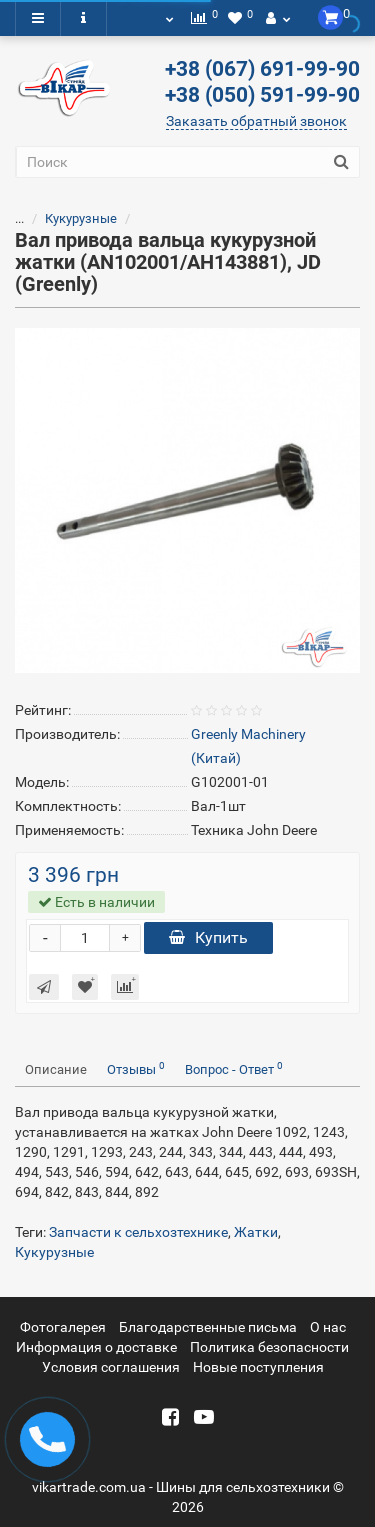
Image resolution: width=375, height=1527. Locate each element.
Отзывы (136, 1068)
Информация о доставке (96, 1347)
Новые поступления (258, 1367)
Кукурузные (81, 218)
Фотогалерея (63, 1327)
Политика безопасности (269, 1347)
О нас (328, 1327)
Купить (208, 937)
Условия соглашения (111, 1367)
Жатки (256, 1232)
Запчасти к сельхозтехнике (138, 1232)
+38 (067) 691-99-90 (262, 69)
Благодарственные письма (208, 1327)
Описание (56, 1069)
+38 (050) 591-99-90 (262, 95)
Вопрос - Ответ (234, 1068)
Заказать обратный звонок (256, 121)
